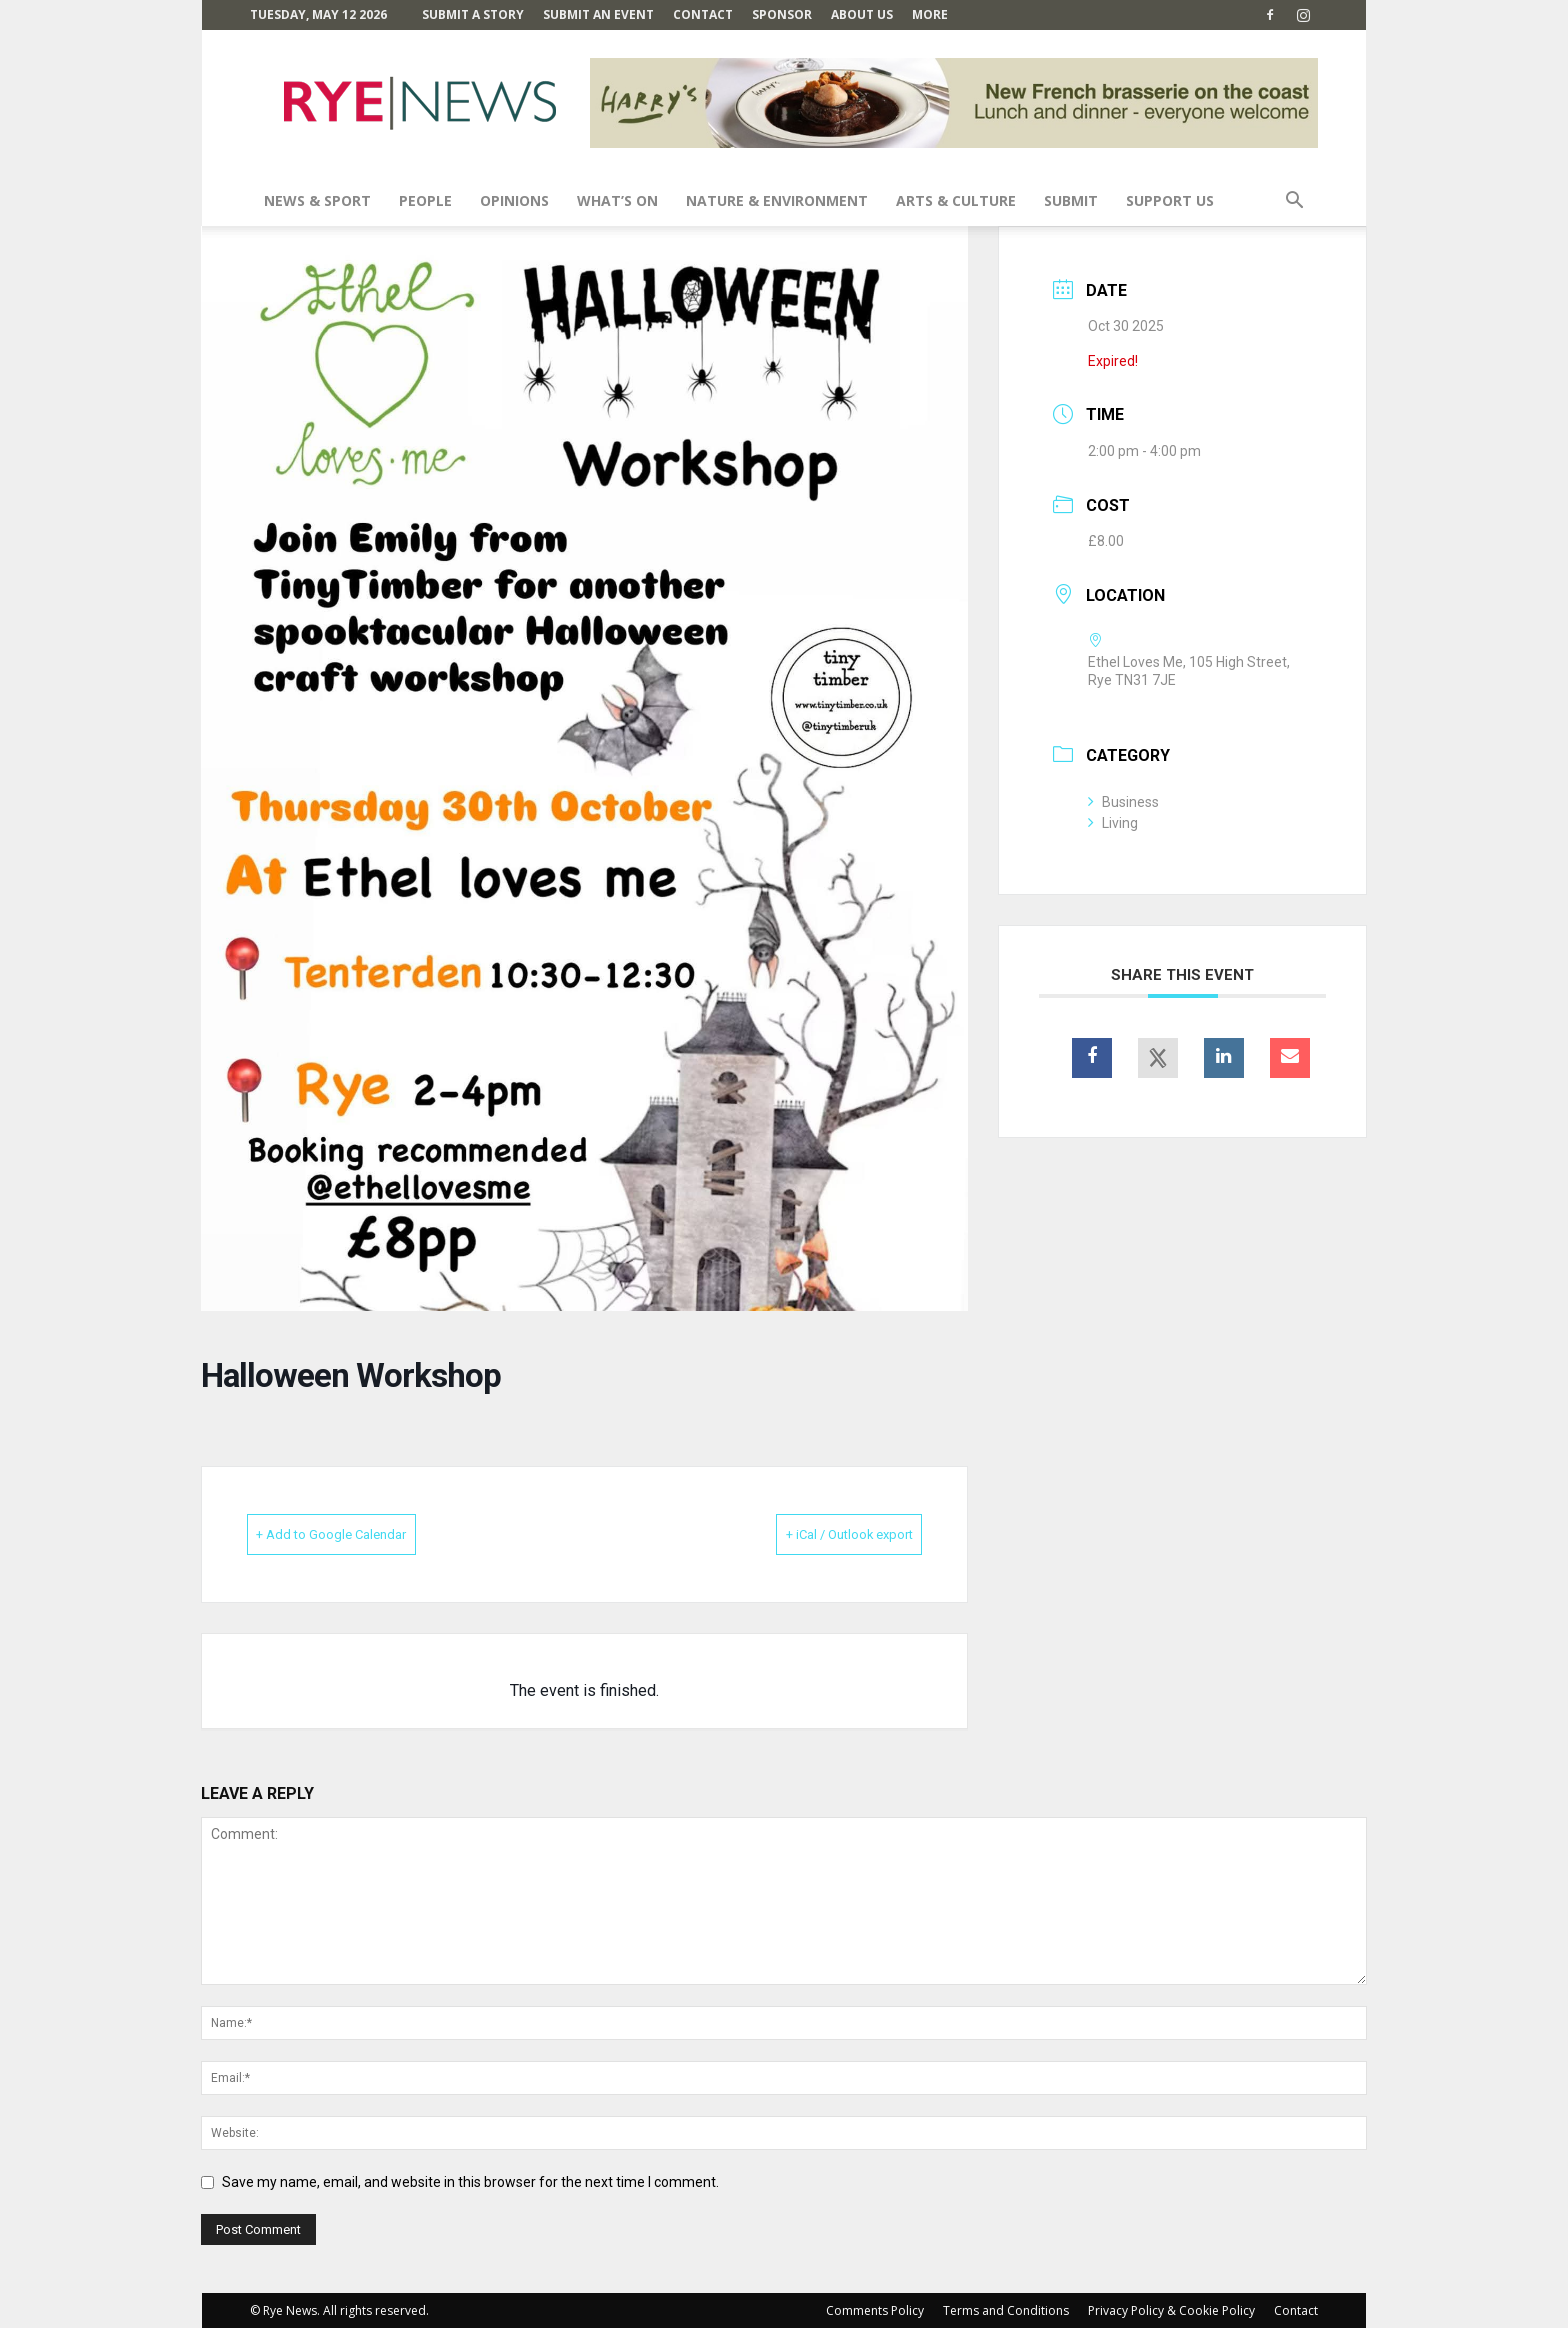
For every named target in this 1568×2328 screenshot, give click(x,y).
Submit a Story (473, 14)
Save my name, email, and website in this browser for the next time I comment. (470, 2181)
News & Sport (317, 200)
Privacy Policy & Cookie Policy (1171, 2309)
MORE (930, 14)
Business (1123, 802)
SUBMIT (1071, 200)
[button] (1294, 202)
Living (1113, 823)
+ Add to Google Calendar (361, 1534)
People (425, 200)
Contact (703, 14)
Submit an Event (598, 14)
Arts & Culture (956, 200)
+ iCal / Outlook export (819, 1534)
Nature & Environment (777, 200)
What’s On (617, 200)
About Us (862, 14)
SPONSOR (782, 14)
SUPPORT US (1170, 200)
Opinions (514, 200)
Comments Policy (875, 2309)
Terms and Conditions (1006, 2309)
